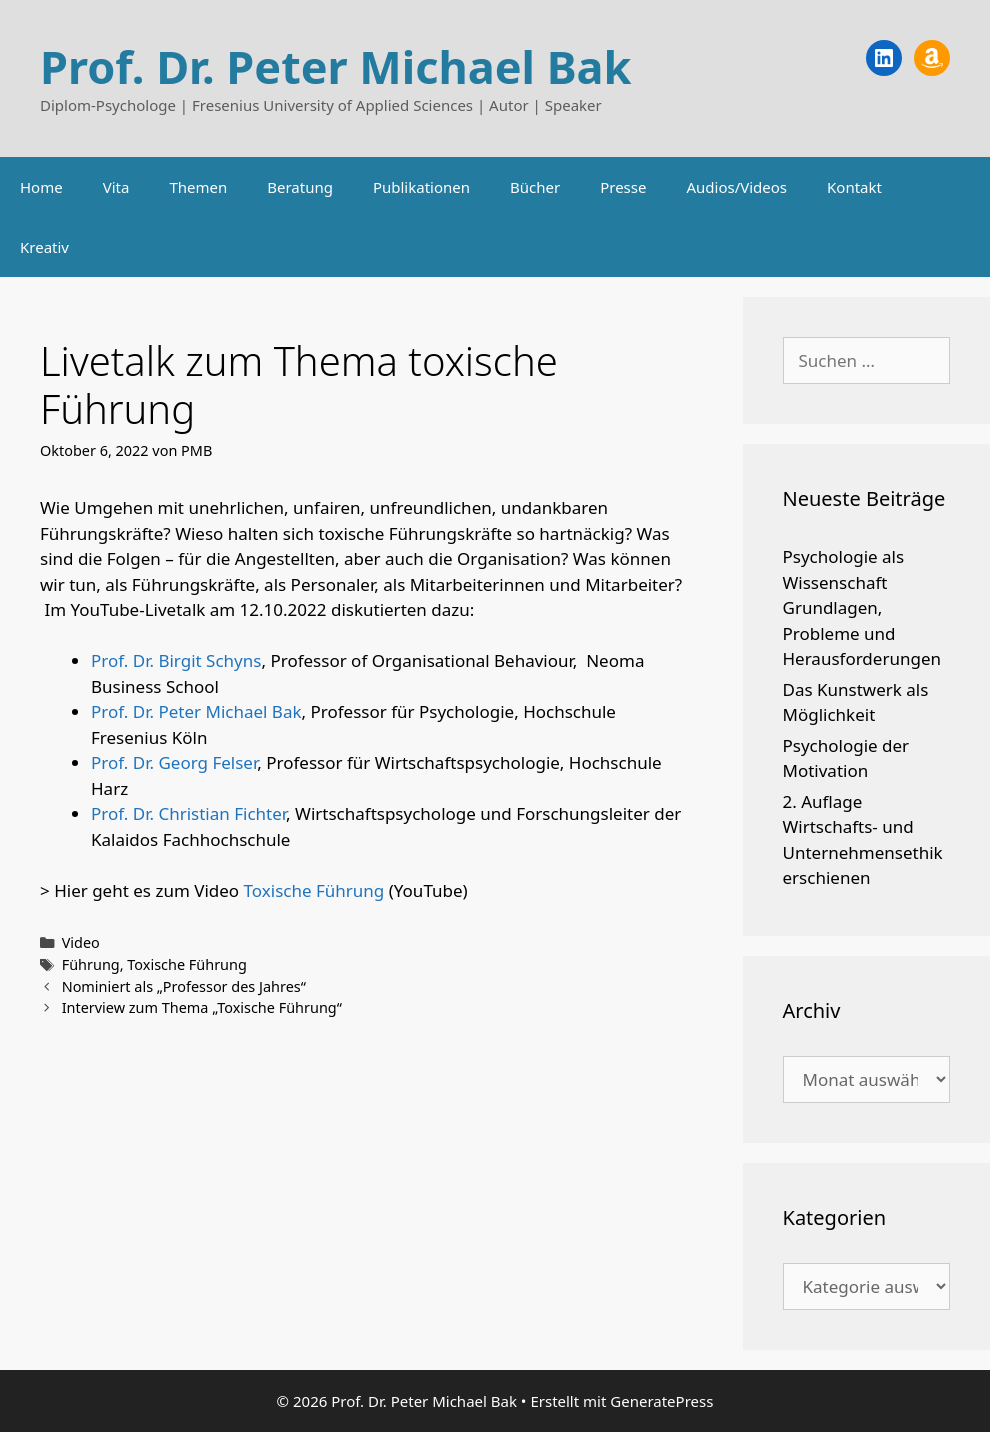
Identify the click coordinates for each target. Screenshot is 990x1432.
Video (81, 942)
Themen (198, 187)
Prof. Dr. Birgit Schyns (176, 660)
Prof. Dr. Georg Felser (174, 762)
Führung (91, 964)
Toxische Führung (314, 890)
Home (41, 187)
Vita (116, 187)
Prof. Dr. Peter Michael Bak (335, 66)
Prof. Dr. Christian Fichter (188, 813)
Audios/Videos (736, 187)
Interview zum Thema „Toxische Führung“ (202, 1007)
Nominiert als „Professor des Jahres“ (184, 986)
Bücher (535, 187)
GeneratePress (661, 1401)
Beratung (300, 187)
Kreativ (44, 247)
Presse (623, 187)
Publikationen (421, 187)
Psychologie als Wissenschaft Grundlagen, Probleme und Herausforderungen (862, 607)
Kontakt (854, 187)
